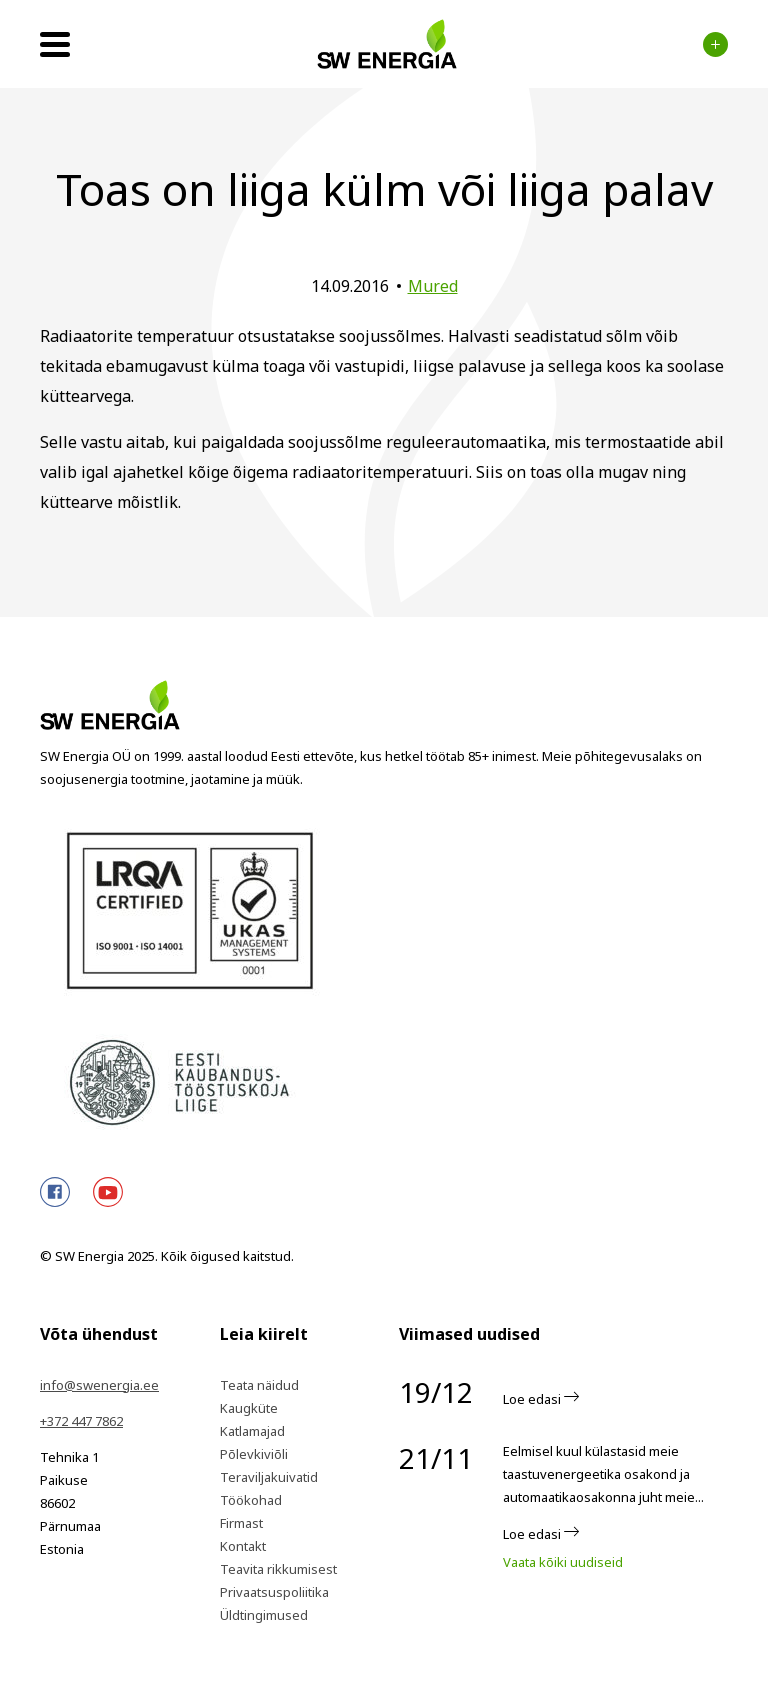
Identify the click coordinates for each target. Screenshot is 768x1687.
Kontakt (243, 1546)
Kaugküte (249, 1408)
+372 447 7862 (81, 1421)
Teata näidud (259, 1385)
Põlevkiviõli (254, 1454)
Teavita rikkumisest (278, 1569)
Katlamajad (252, 1431)
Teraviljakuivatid (269, 1477)
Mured (433, 286)
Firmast (241, 1523)
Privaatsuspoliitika (274, 1592)
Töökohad (251, 1500)
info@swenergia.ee (99, 1385)
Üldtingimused (264, 1615)
